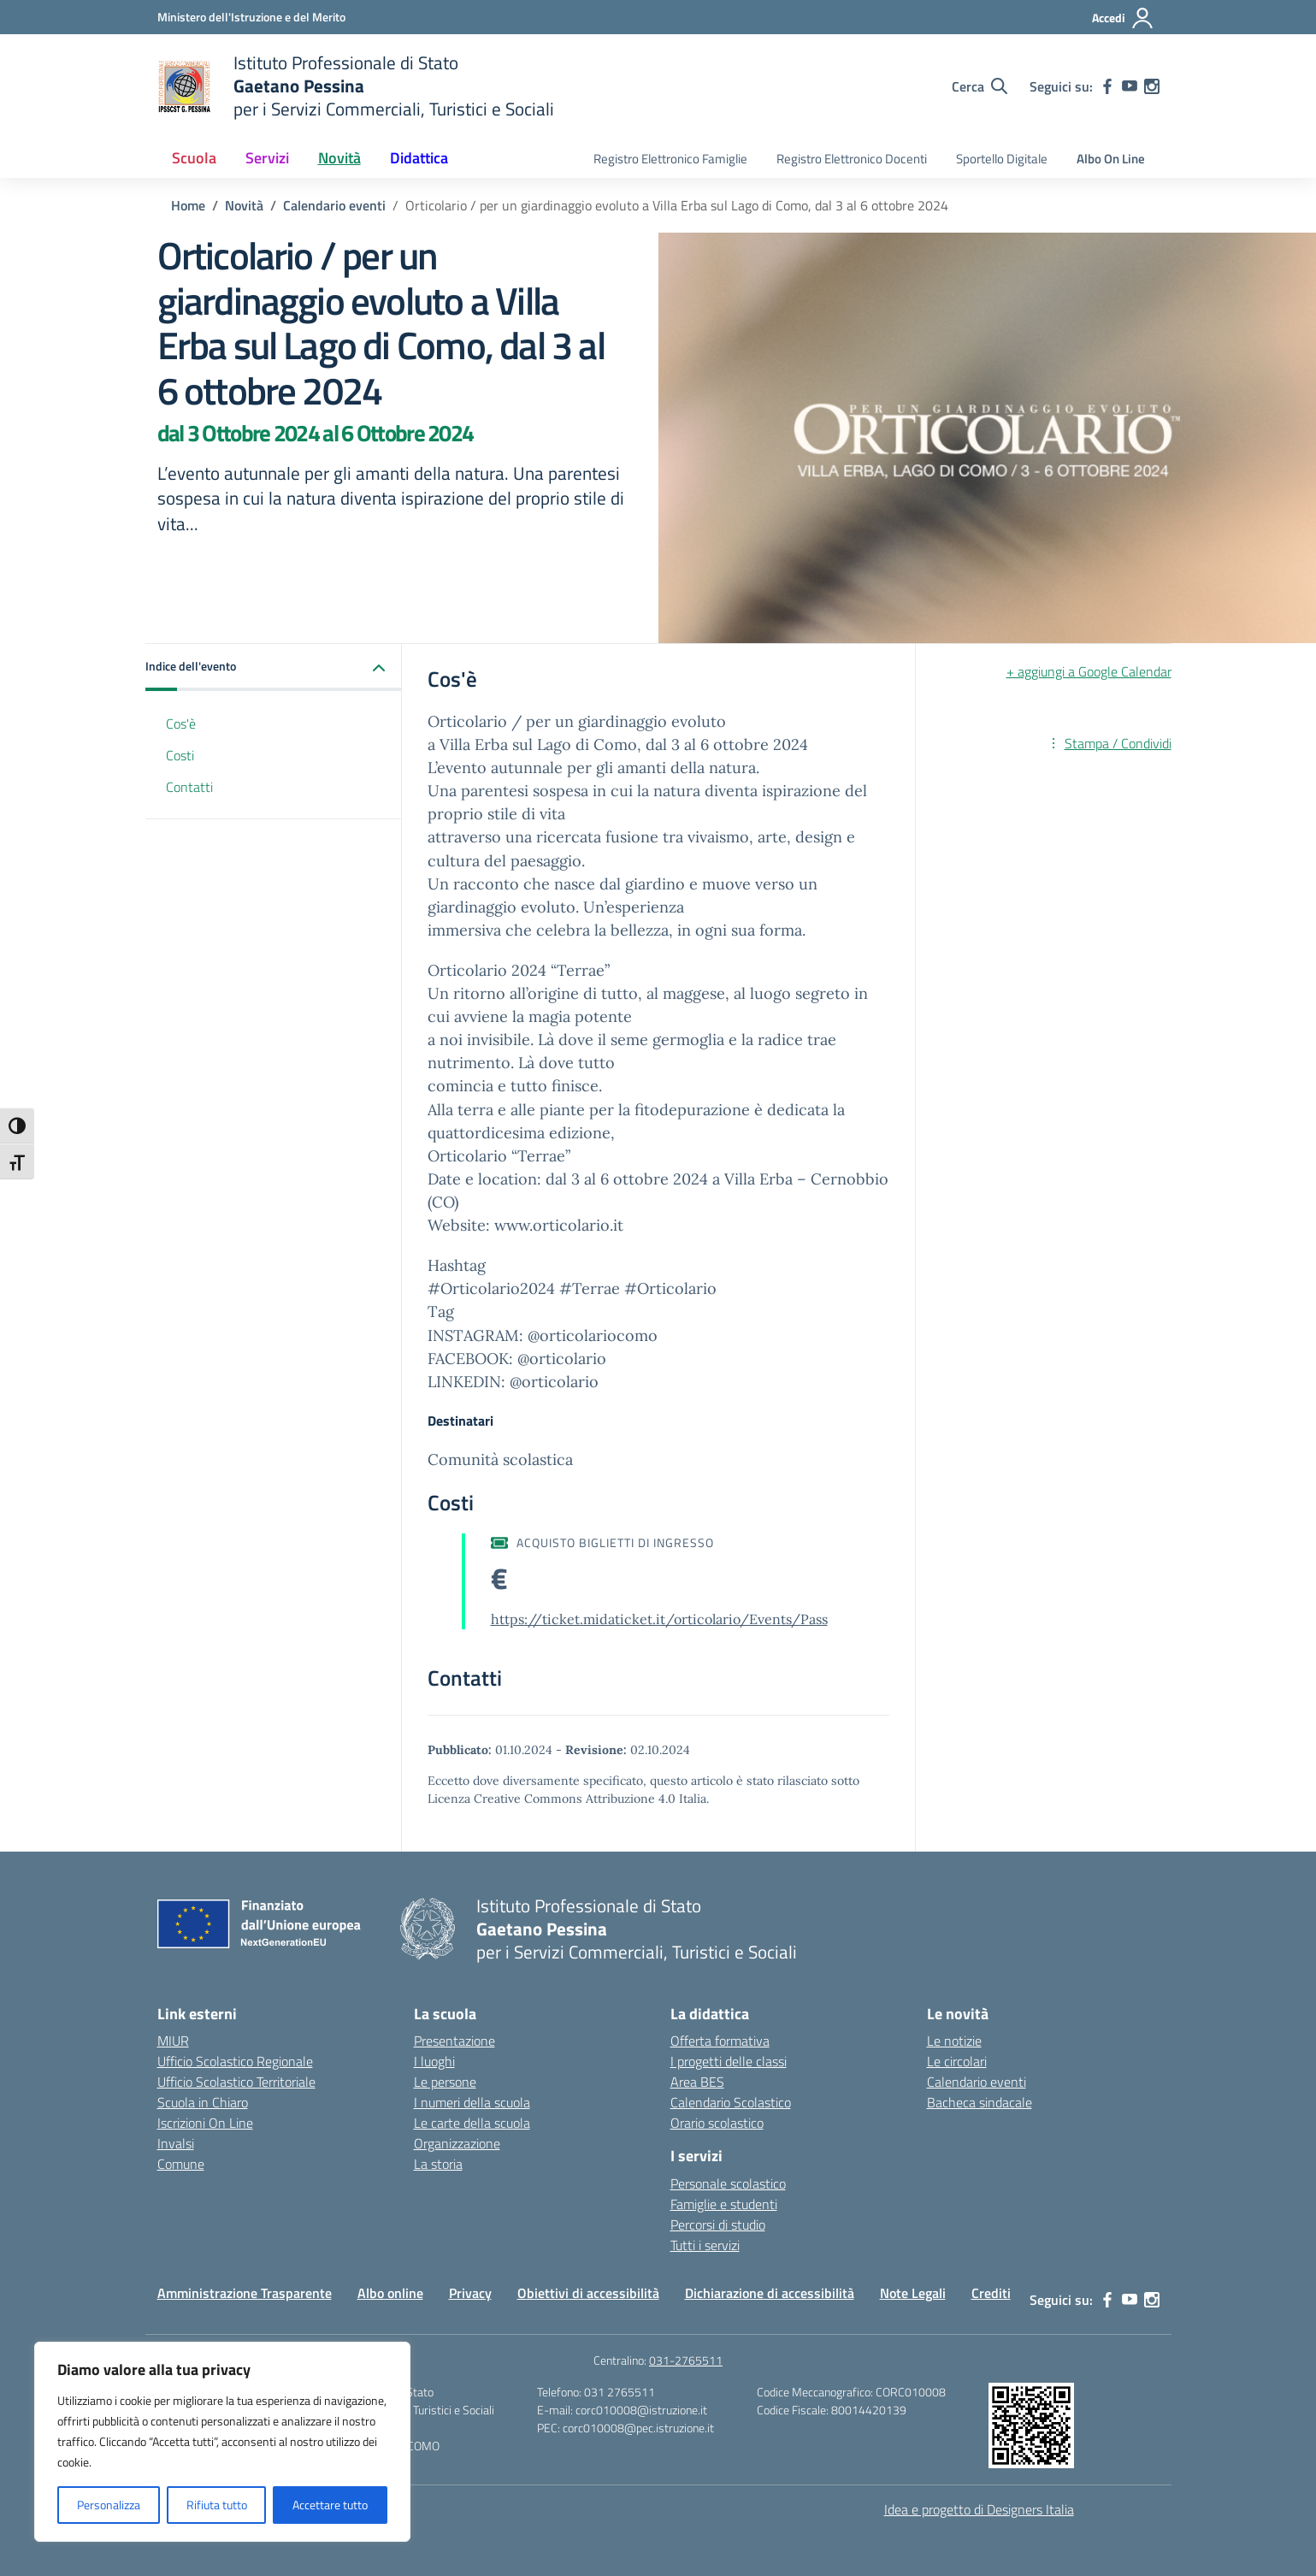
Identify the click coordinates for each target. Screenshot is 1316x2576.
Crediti (991, 2293)
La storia (438, 2164)
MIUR (173, 2040)
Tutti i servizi (705, 2245)
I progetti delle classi (728, 2061)
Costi (180, 755)
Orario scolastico (717, 2122)
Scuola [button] (194, 157)
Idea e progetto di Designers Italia (979, 2509)
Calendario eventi (976, 2081)
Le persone (445, 2081)
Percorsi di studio (717, 2224)
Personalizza (108, 2505)
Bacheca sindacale (979, 2102)
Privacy (470, 2293)
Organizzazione (457, 2143)
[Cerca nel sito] (979, 86)
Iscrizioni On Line (205, 2122)
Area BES (697, 2081)
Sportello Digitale (1001, 158)
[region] (222, 2442)
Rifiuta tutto (216, 2505)
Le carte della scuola (472, 2122)
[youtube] (1129, 86)
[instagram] (1152, 86)
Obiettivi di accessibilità (588, 2293)
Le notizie (954, 2040)
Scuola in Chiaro (202, 2102)
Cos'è (181, 723)
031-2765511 (686, 2360)
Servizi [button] (267, 157)
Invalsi (175, 2143)
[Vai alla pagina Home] (188, 205)
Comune (180, 2164)
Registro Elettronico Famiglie (670, 158)
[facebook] (1107, 86)
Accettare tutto (330, 2505)
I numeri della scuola (472, 2102)
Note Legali (913, 2293)
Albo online (390, 2293)
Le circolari (957, 2061)
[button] (273, 667)
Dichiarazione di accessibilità (769, 2293)
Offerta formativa (720, 2040)
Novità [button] (339, 157)
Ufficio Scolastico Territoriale (236, 2081)
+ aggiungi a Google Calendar (1088, 671)
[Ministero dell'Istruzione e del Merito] (251, 17)
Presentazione (454, 2040)
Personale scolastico (728, 2183)
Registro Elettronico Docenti (851, 158)
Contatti (189, 787)
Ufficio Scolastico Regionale (235, 2061)
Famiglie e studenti (723, 2204)
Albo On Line (1111, 158)
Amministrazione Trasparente (244, 2293)
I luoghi (434, 2061)
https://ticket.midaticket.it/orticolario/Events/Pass (659, 1619)
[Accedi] (1123, 18)
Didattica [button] (419, 157)
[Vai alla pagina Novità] (244, 205)
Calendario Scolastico (730, 2102)
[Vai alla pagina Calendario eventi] (334, 205)
